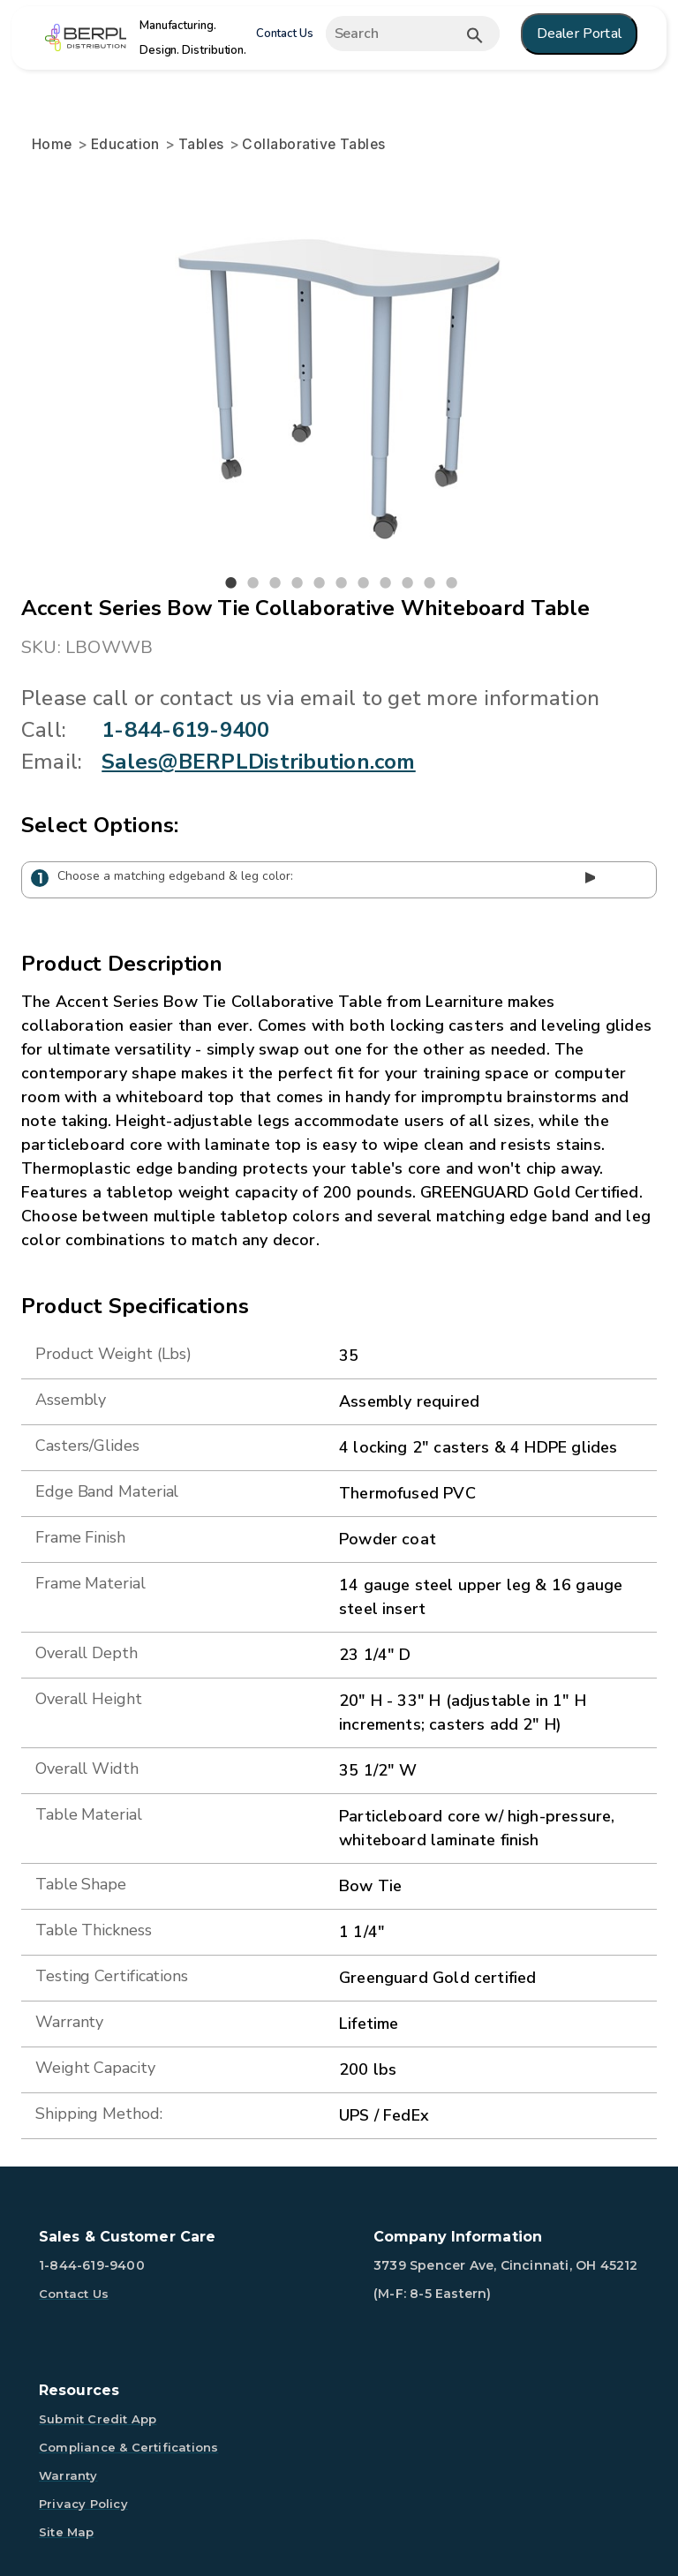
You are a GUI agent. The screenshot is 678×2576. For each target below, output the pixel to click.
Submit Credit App (97, 2419)
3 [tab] (275, 583)
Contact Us (284, 33)
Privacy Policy (83, 2504)
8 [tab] (386, 583)
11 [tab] (452, 583)
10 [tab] (430, 583)
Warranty (68, 2475)
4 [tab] (297, 583)
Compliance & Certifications (128, 2447)
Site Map (66, 2532)
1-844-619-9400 (185, 730)
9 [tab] (408, 583)
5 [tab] (319, 583)
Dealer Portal (579, 33)
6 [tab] (341, 583)
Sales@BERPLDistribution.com (258, 761)
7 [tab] (363, 583)
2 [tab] (253, 583)
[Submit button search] (475, 35)
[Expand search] (417, 33)
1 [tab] (231, 583)
